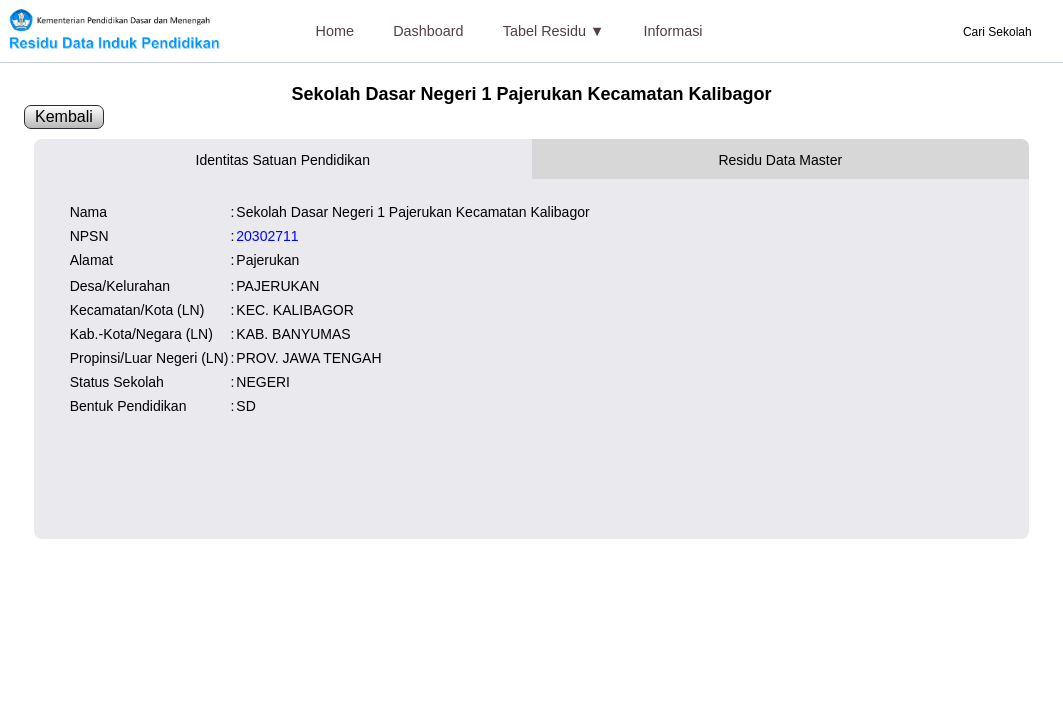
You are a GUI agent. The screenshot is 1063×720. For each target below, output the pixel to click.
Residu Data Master (780, 160)
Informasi (672, 31)
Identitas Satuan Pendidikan (283, 160)
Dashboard (428, 31)
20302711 (267, 236)
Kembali (64, 116)
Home (335, 31)
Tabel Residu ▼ (553, 31)
